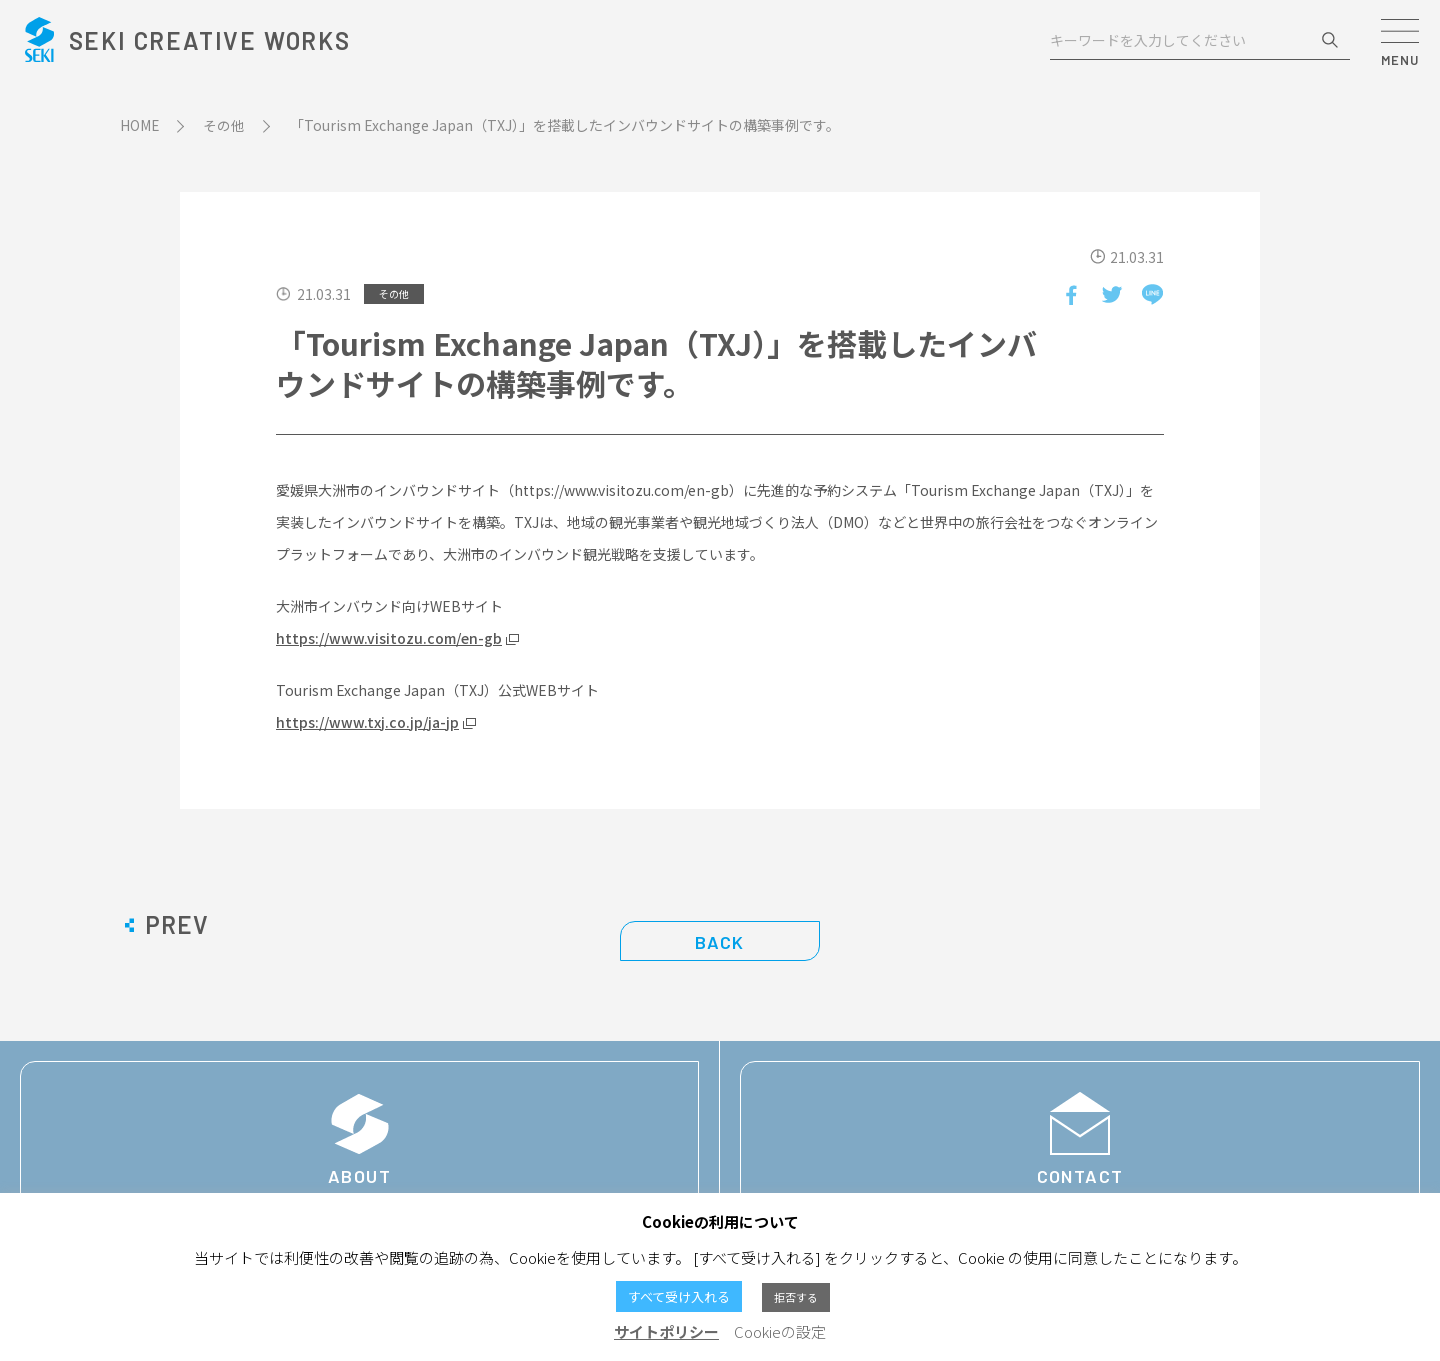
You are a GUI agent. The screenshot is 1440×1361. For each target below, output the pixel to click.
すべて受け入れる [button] (679, 1296)
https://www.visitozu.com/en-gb (389, 638)
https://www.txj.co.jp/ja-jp (367, 722)
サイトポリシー (666, 1331)
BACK (719, 942)
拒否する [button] (796, 1297)
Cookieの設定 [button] (780, 1331)
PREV (177, 925)
